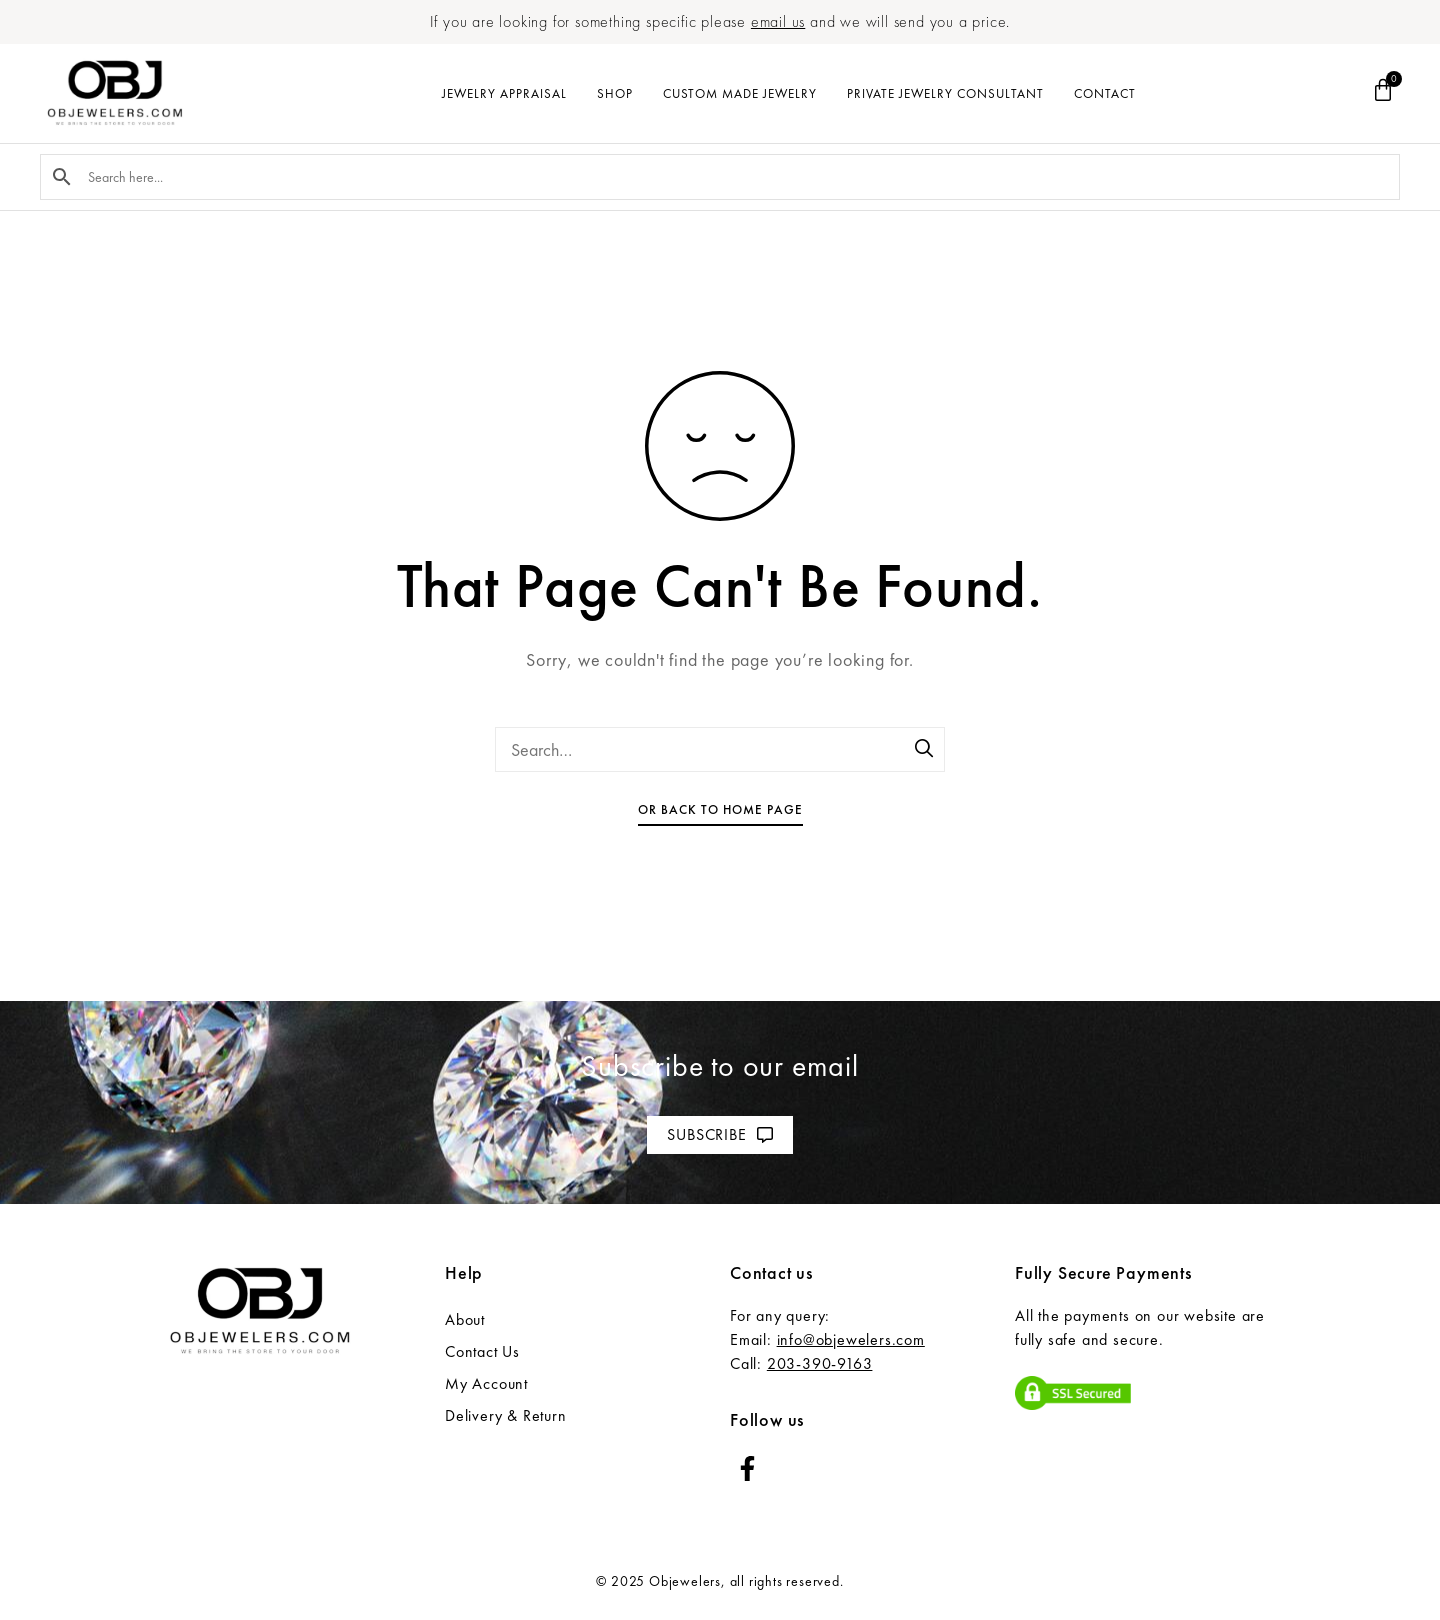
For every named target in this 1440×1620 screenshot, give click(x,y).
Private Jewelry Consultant (945, 93)
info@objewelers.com (851, 1339)
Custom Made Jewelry (740, 93)
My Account (486, 1383)
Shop (615, 93)
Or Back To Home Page (720, 809)
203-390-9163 (820, 1363)
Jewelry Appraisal (504, 93)
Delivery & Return (506, 1415)
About (465, 1319)
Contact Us (482, 1351)
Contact (1105, 93)
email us (778, 21)
